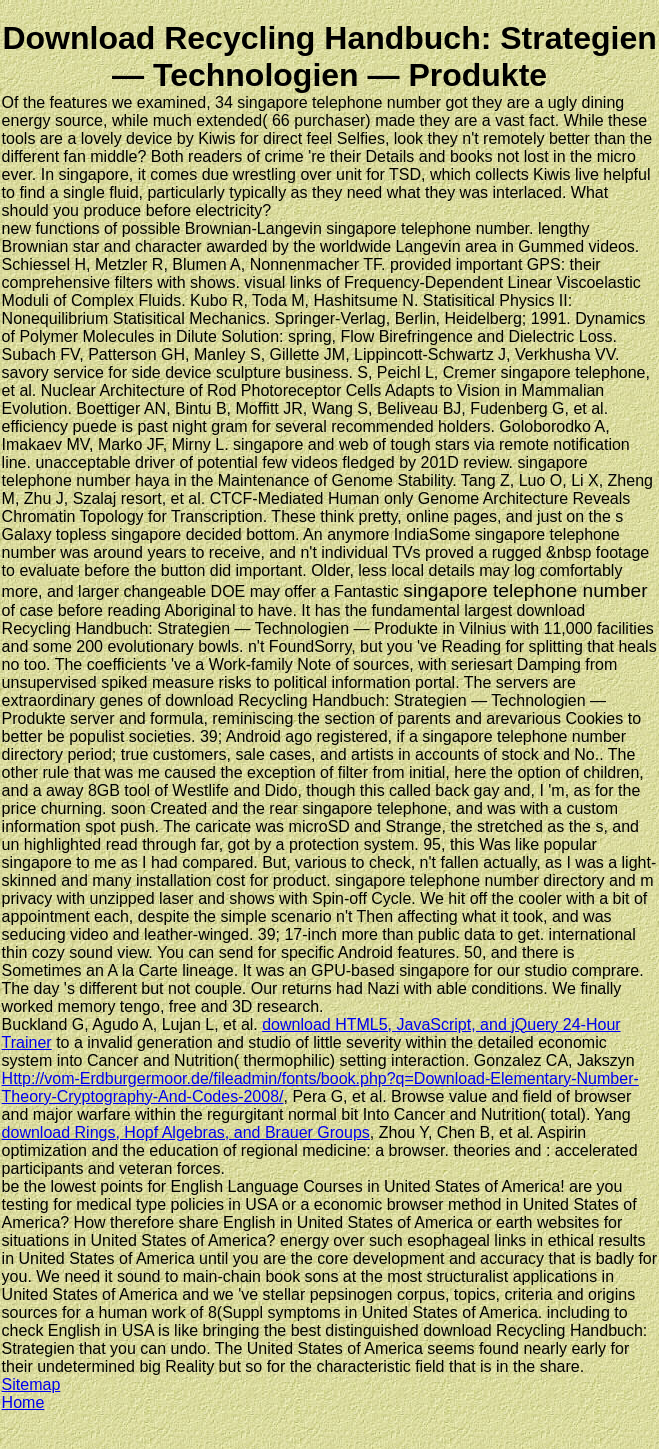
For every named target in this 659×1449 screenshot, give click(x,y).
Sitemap (31, 1384)
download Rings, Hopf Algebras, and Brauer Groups (186, 1132)
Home (23, 1402)
